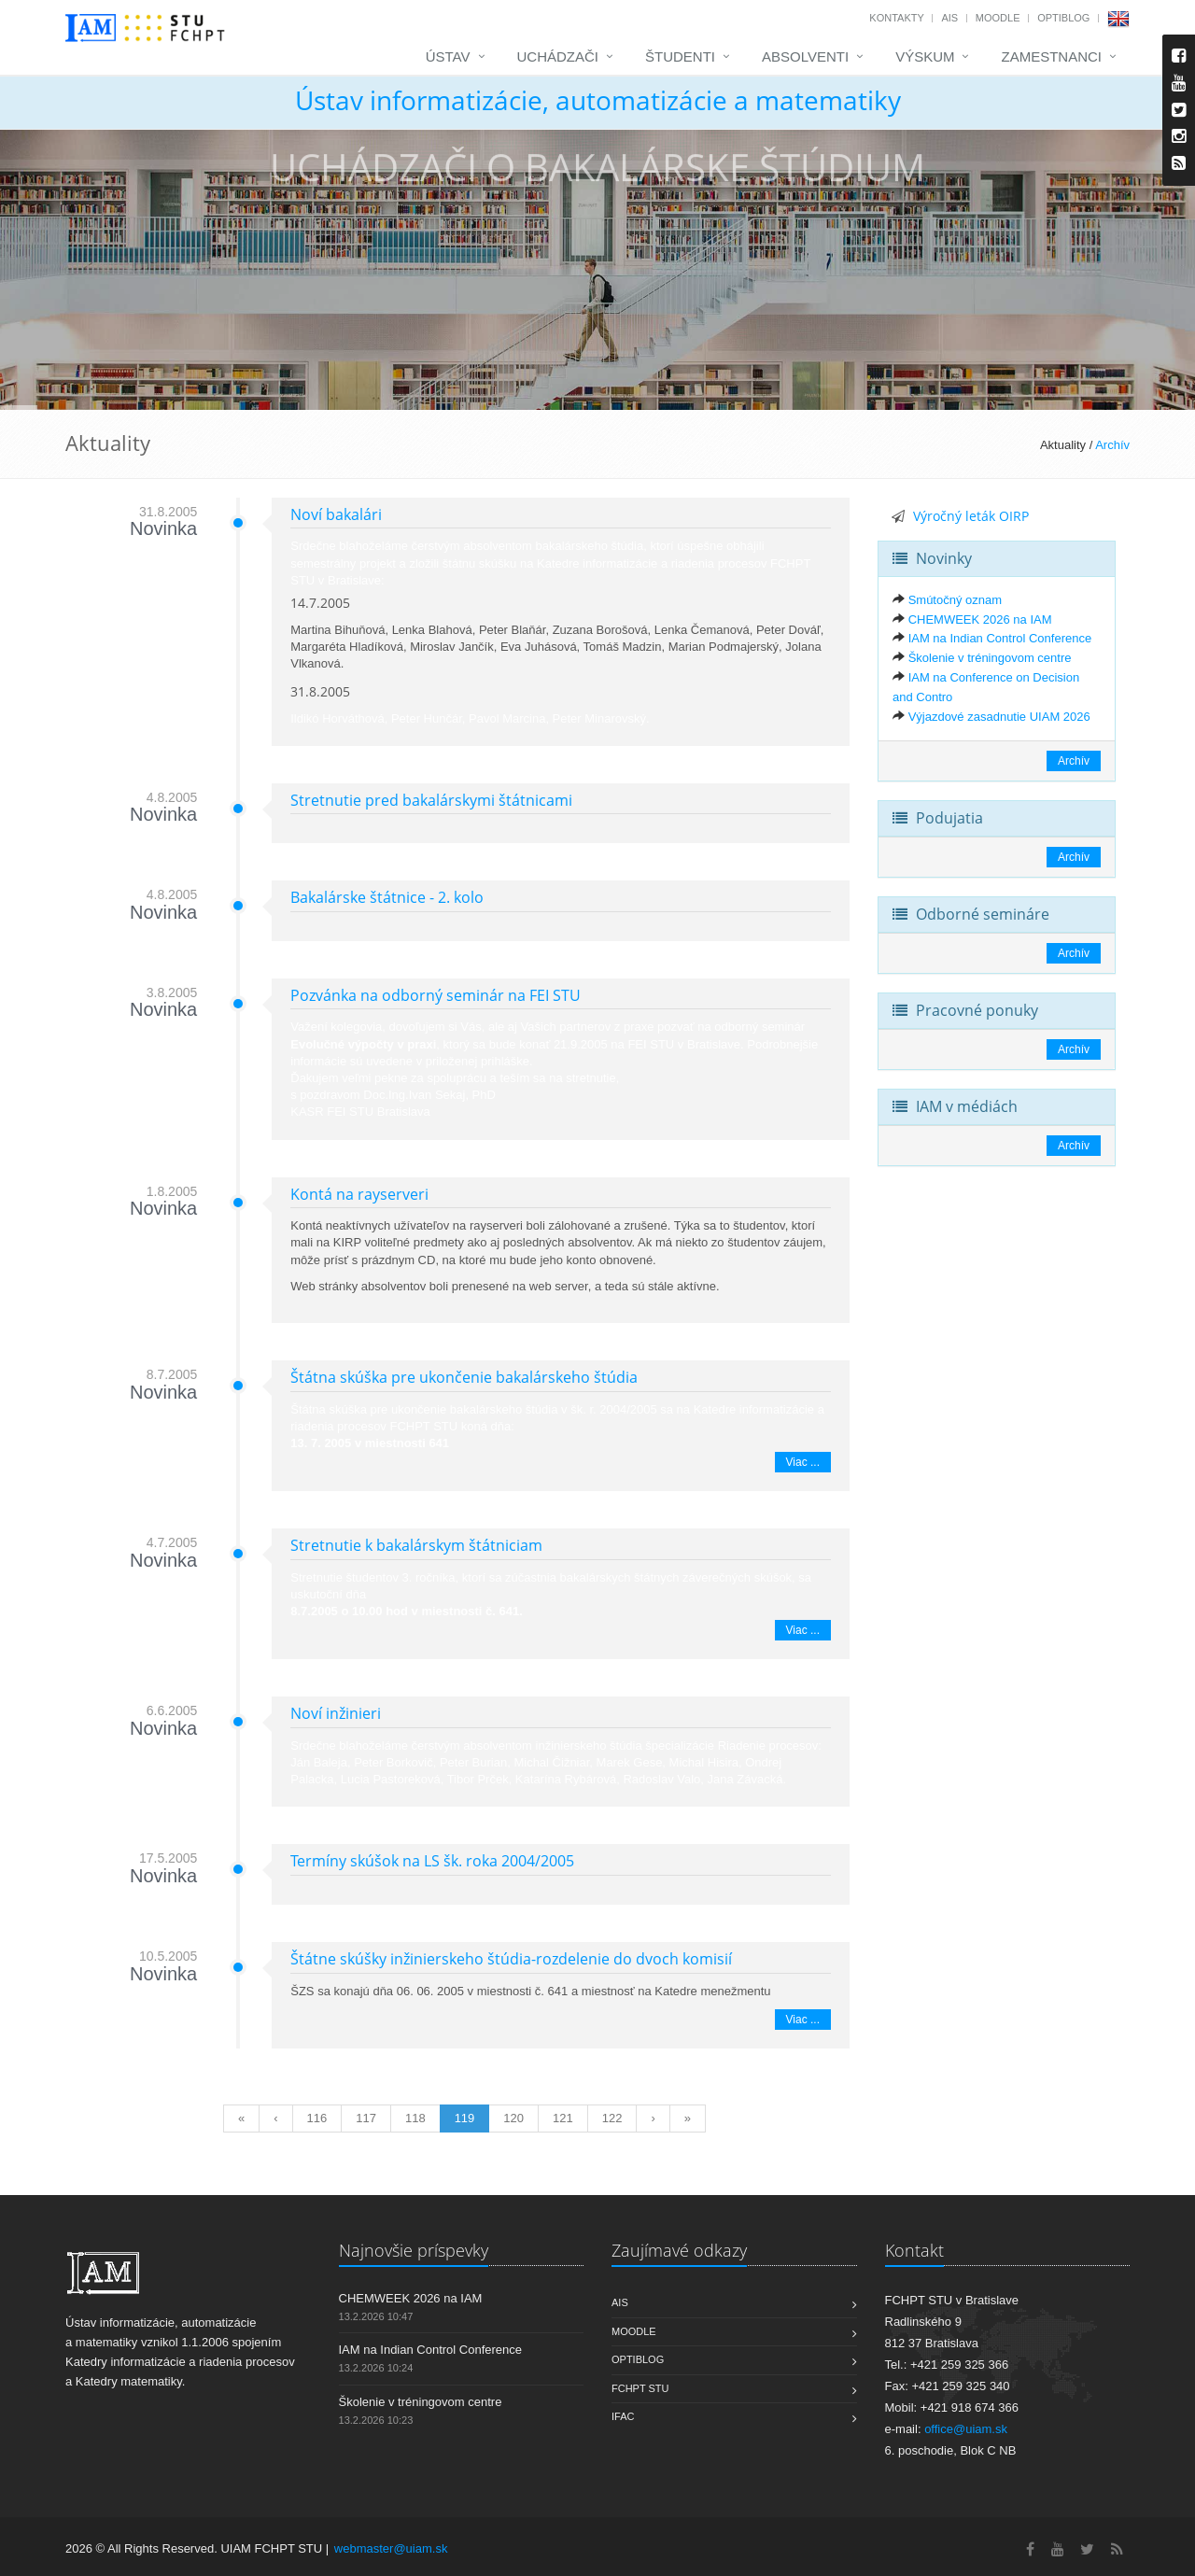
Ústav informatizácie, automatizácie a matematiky (598, 100)
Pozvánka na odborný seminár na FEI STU (435, 995)
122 (612, 2118)
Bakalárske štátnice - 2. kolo (387, 897)
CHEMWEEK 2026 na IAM (980, 619)
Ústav (448, 56)
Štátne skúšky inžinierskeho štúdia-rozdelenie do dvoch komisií (511, 1959)
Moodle (998, 17)
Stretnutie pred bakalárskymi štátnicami (431, 800)
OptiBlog (1063, 17)
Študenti (680, 56)
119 (465, 2118)
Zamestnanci (1051, 56)
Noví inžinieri (335, 1713)
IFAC (623, 2416)
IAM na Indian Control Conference (1000, 638)
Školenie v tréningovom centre (990, 658)
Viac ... (803, 1462)
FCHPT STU (640, 2388)
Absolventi (805, 56)
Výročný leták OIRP (971, 516)
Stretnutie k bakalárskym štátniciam (416, 1545)
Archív (1112, 445)
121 (563, 2118)
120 (513, 2118)
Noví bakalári (336, 514)
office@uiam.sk (965, 2429)
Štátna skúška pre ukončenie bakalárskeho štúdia (464, 1377)
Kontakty (896, 17)
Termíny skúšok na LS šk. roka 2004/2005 (432, 1861)
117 (366, 2118)
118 (415, 2118)
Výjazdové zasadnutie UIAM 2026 (999, 717)
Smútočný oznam (955, 600)
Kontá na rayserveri (359, 1194)
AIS (949, 17)
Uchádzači (558, 56)
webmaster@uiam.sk (391, 2548)
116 (317, 2118)
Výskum (924, 56)
